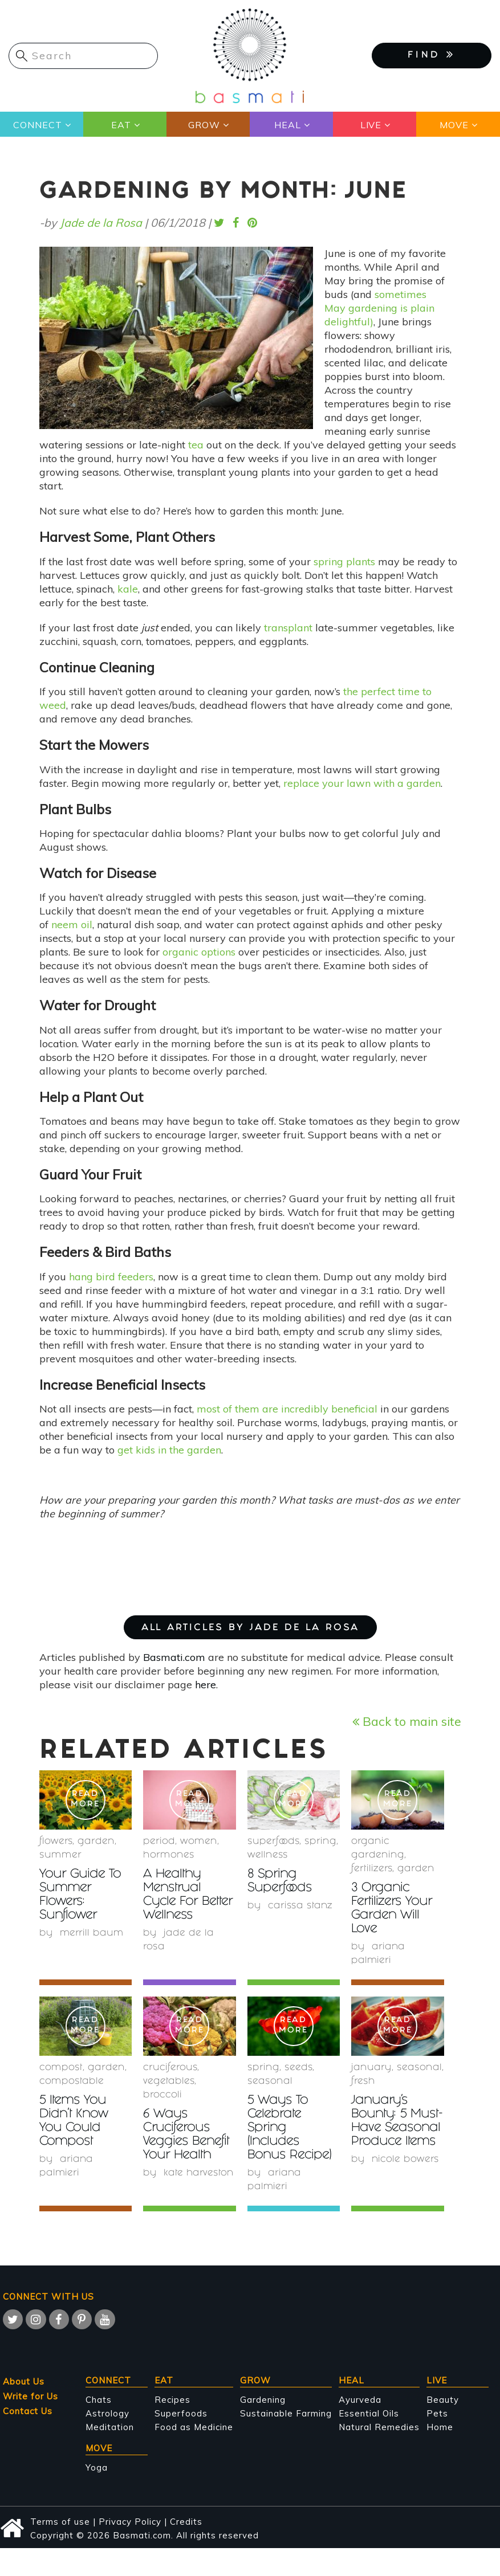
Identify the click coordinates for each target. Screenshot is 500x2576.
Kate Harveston (199, 2173)
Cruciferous (170, 2068)
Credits (186, 2521)
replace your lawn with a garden (362, 783)
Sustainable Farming (286, 2413)
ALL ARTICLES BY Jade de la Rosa (250, 1628)
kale (127, 588)
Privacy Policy (130, 2521)
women (198, 1841)
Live (370, 124)
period (159, 1841)
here (205, 1684)
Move (454, 124)
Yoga (97, 2467)
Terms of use (60, 2521)
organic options (198, 951)
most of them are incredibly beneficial (287, 1408)
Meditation (110, 2427)
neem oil (71, 924)
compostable (71, 2081)
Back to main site (406, 1721)
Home (439, 2427)
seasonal (269, 2081)
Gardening (263, 2399)
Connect (37, 124)
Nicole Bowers (406, 2173)
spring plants (344, 561)
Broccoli (162, 2095)
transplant (288, 627)
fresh (363, 2081)
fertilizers (371, 1869)
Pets (437, 2413)
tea (196, 444)
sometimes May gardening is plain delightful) (379, 308)
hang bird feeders (111, 1276)
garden (96, 1841)
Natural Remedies (379, 2427)
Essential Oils (369, 2413)
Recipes (172, 2399)
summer (60, 1855)
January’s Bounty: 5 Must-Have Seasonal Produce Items (394, 2128)
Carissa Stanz (300, 1906)
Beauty (442, 2399)
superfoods (273, 1841)
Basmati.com (174, 1657)
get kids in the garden (169, 1449)
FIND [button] (431, 54)
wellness (267, 1855)
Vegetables (168, 2081)
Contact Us (27, 2411)
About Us (23, 2381)
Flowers (55, 1841)
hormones (168, 1855)
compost (61, 2068)
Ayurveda (360, 2399)
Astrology (107, 2413)
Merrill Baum (92, 1933)
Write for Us (30, 2396)
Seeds (298, 2068)
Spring (320, 1841)
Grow (204, 124)
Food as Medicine (194, 2427)
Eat (121, 124)
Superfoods (181, 2413)
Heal (287, 124)
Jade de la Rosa (101, 222)
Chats (99, 2399)
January (371, 2068)
